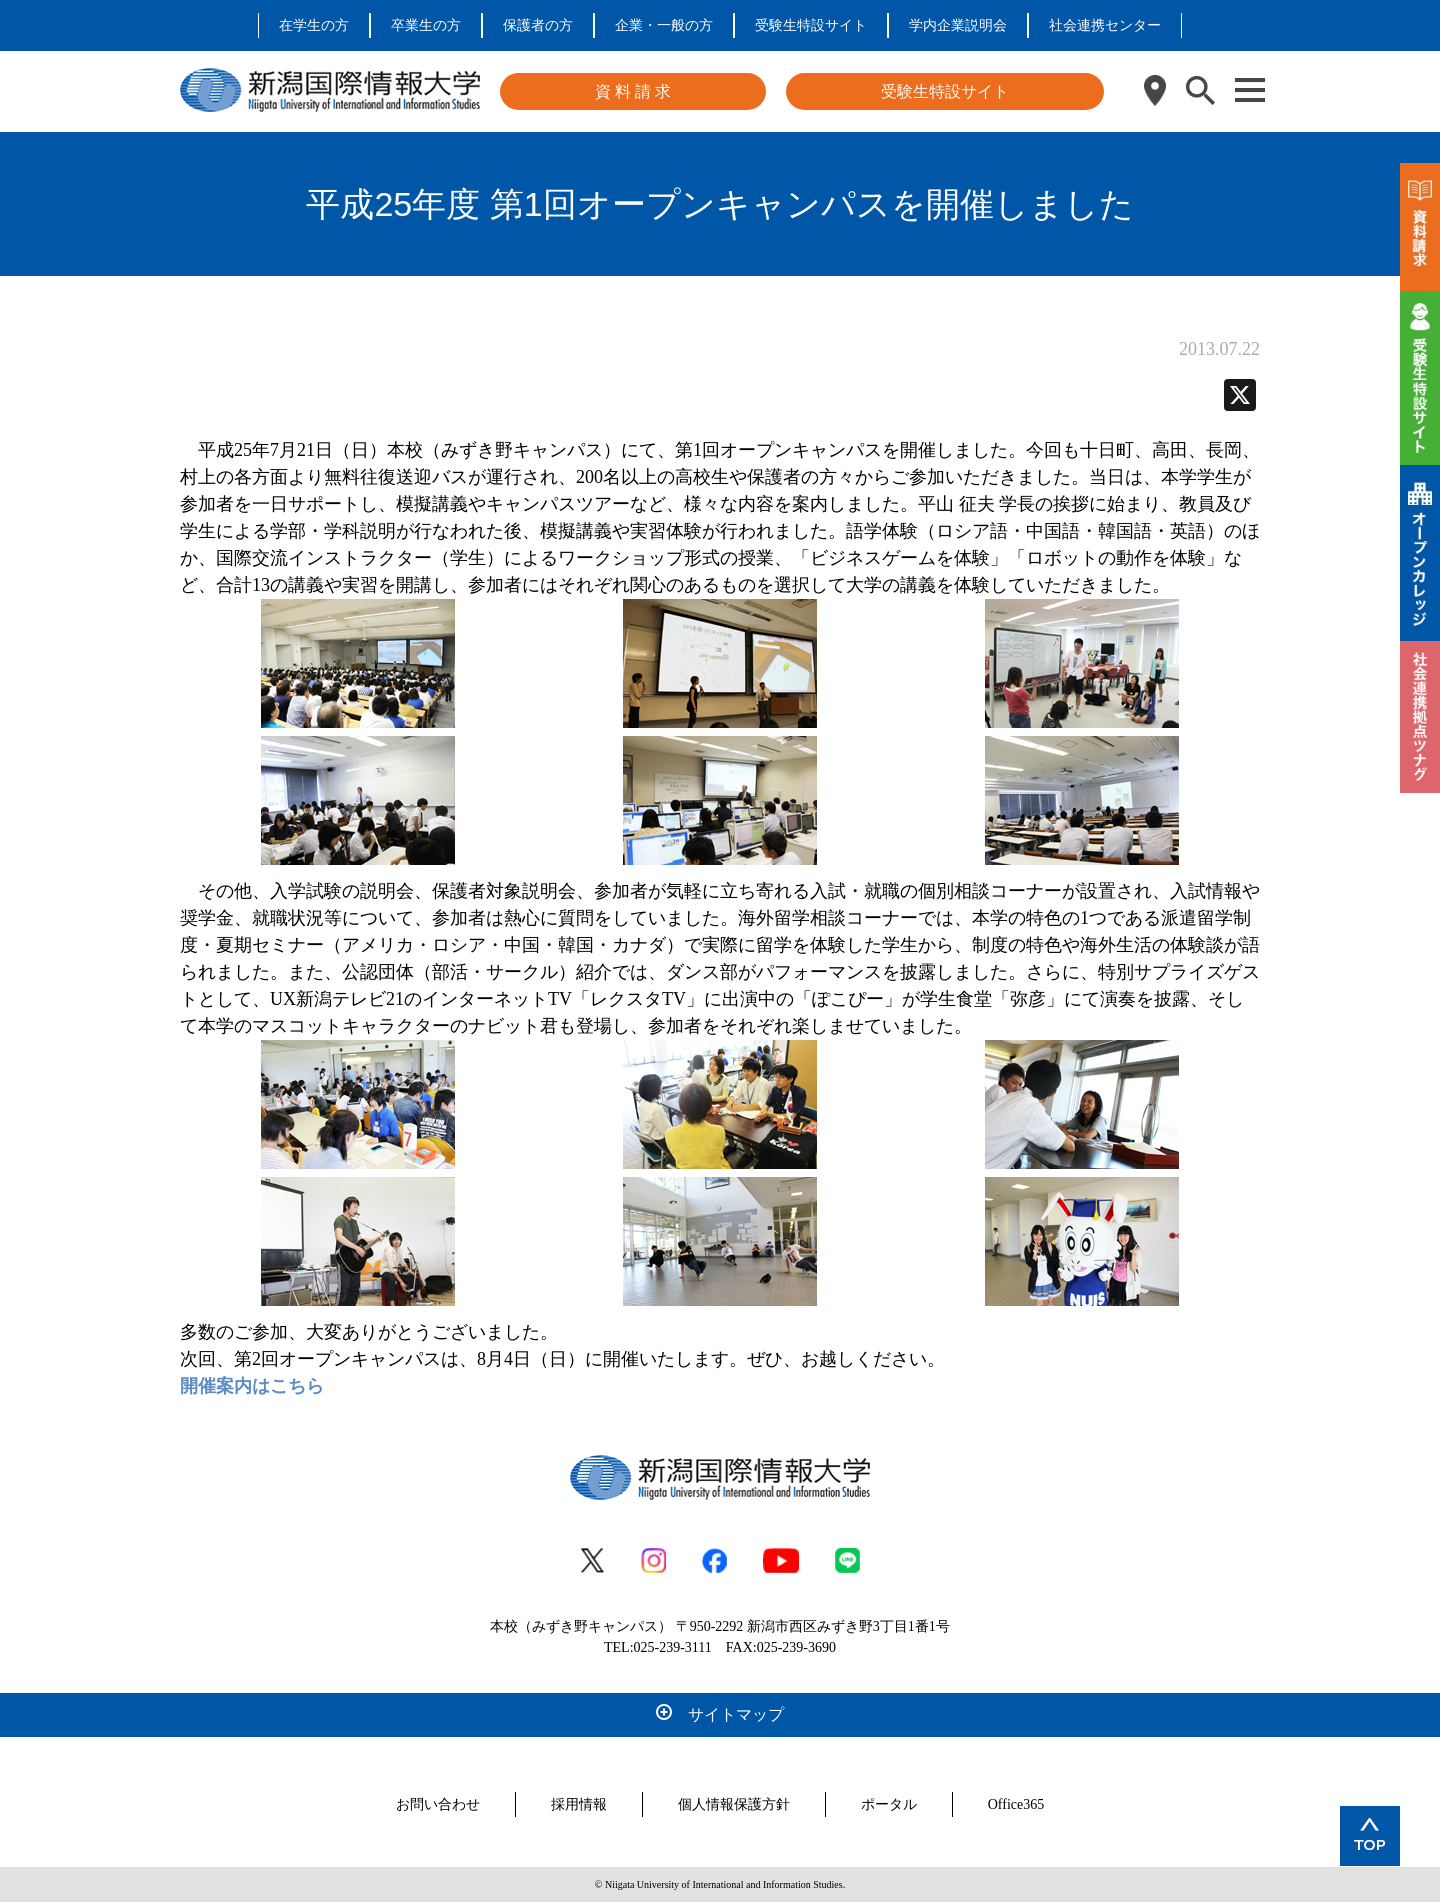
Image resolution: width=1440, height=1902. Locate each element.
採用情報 (579, 1804)
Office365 (1016, 1804)
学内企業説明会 (958, 25)
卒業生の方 (426, 25)
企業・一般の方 (664, 25)
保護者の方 (538, 25)
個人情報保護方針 (734, 1804)
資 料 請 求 (633, 91)
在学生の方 (314, 25)
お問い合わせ (438, 1804)
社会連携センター (1105, 25)
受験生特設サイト (811, 25)
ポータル (889, 1804)
